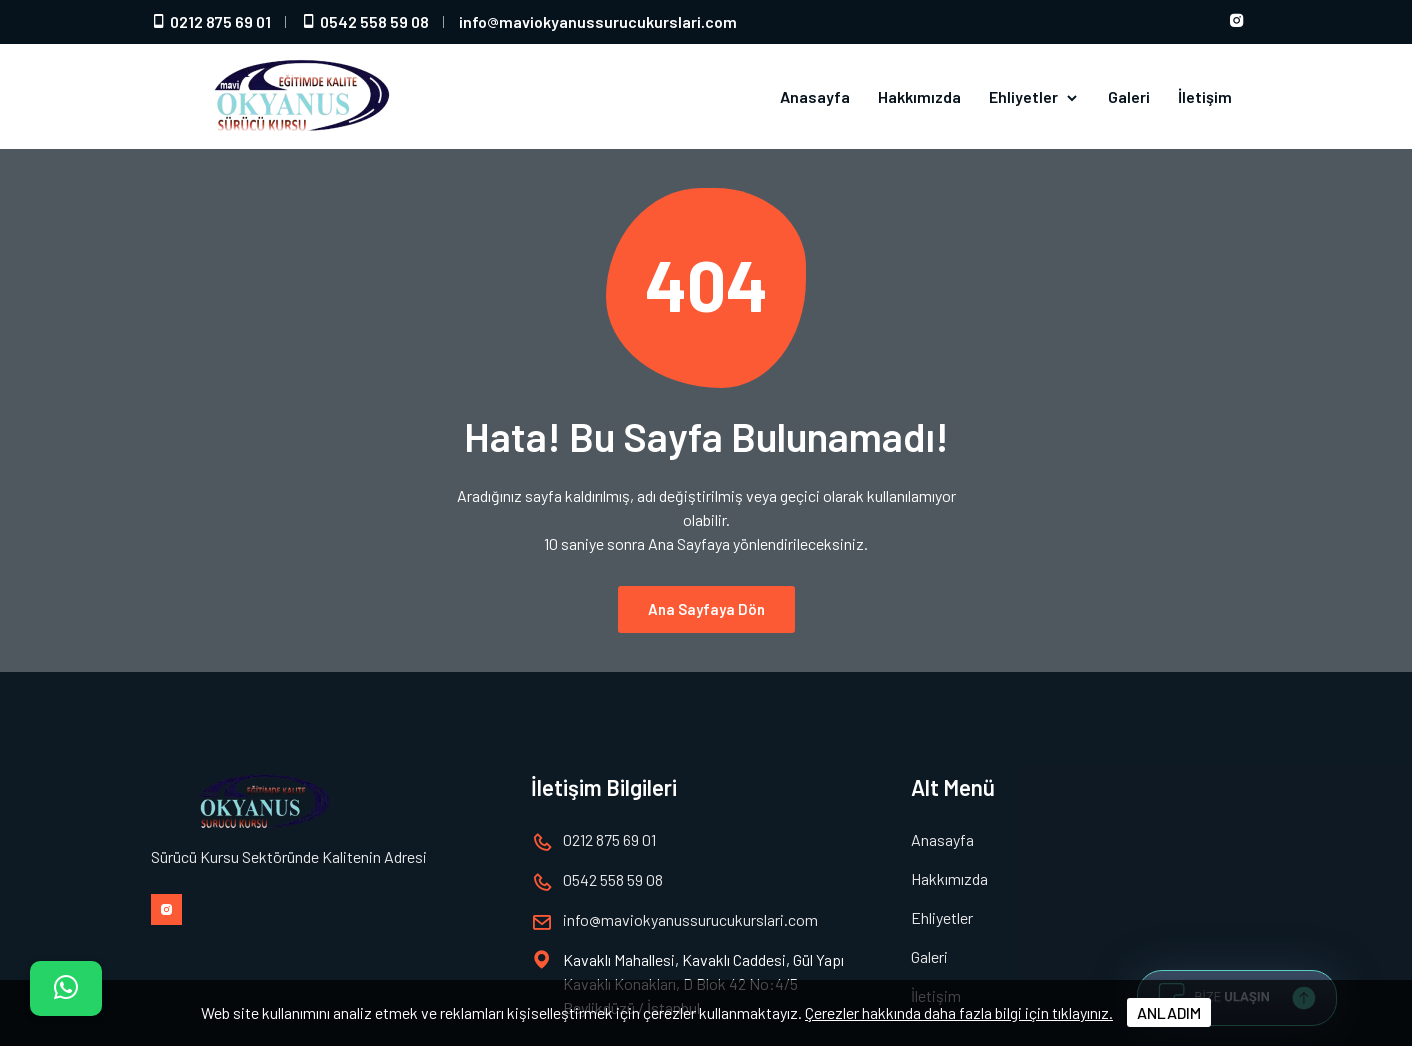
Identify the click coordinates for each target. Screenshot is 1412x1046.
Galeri (1129, 96)
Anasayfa (815, 96)
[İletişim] (66, 988)
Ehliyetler (1034, 97)
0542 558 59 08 (365, 21)
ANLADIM (1169, 1012)
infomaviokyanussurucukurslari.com (598, 21)
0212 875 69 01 (211, 21)
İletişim (1205, 96)
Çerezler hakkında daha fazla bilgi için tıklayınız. (959, 1012)
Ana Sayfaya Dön (706, 597)
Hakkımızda (919, 96)
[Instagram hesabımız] (1237, 22)
